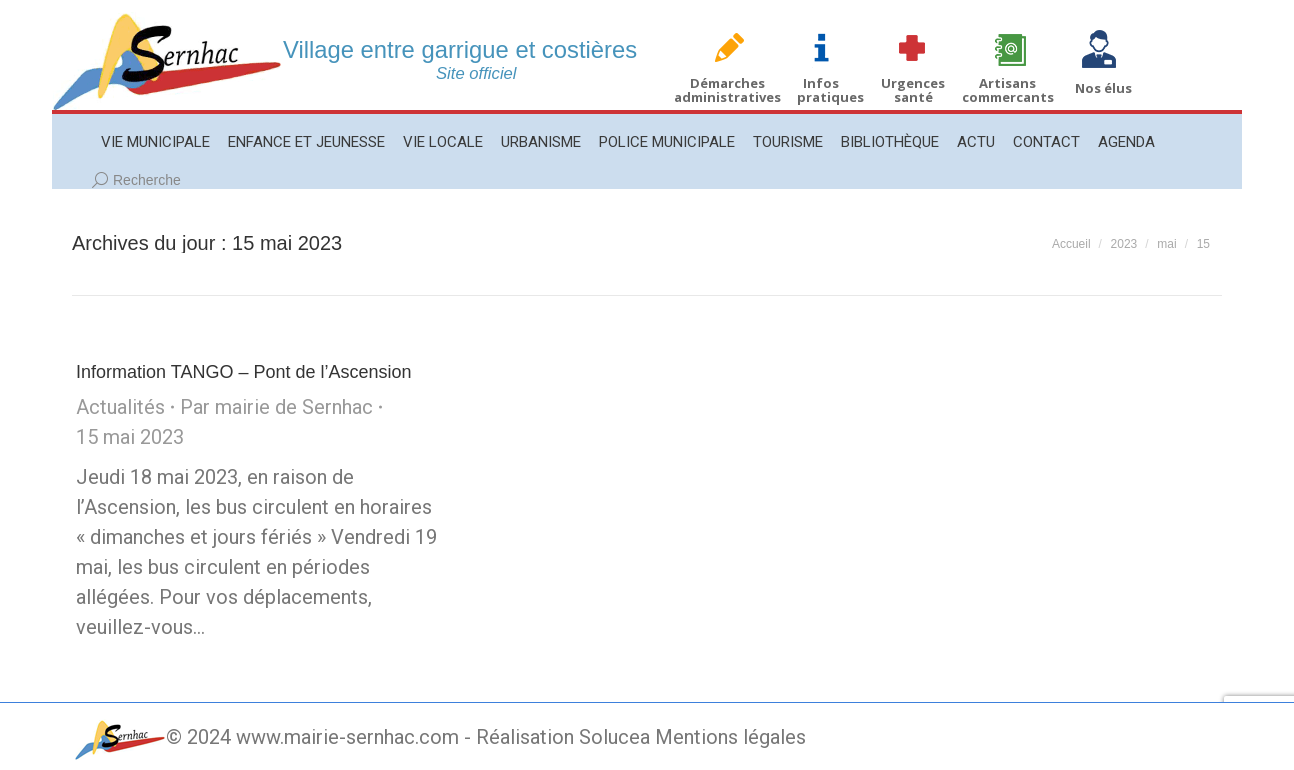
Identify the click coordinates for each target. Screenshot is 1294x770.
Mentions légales (730, 737)
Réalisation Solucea (563, 737)
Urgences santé (913, 90)
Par (276, 407)
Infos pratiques (830, 90)
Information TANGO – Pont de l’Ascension (244, 372)
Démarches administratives (727, 90)
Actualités (120, 407)
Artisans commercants (1008, 90)
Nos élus (1103, 88)
